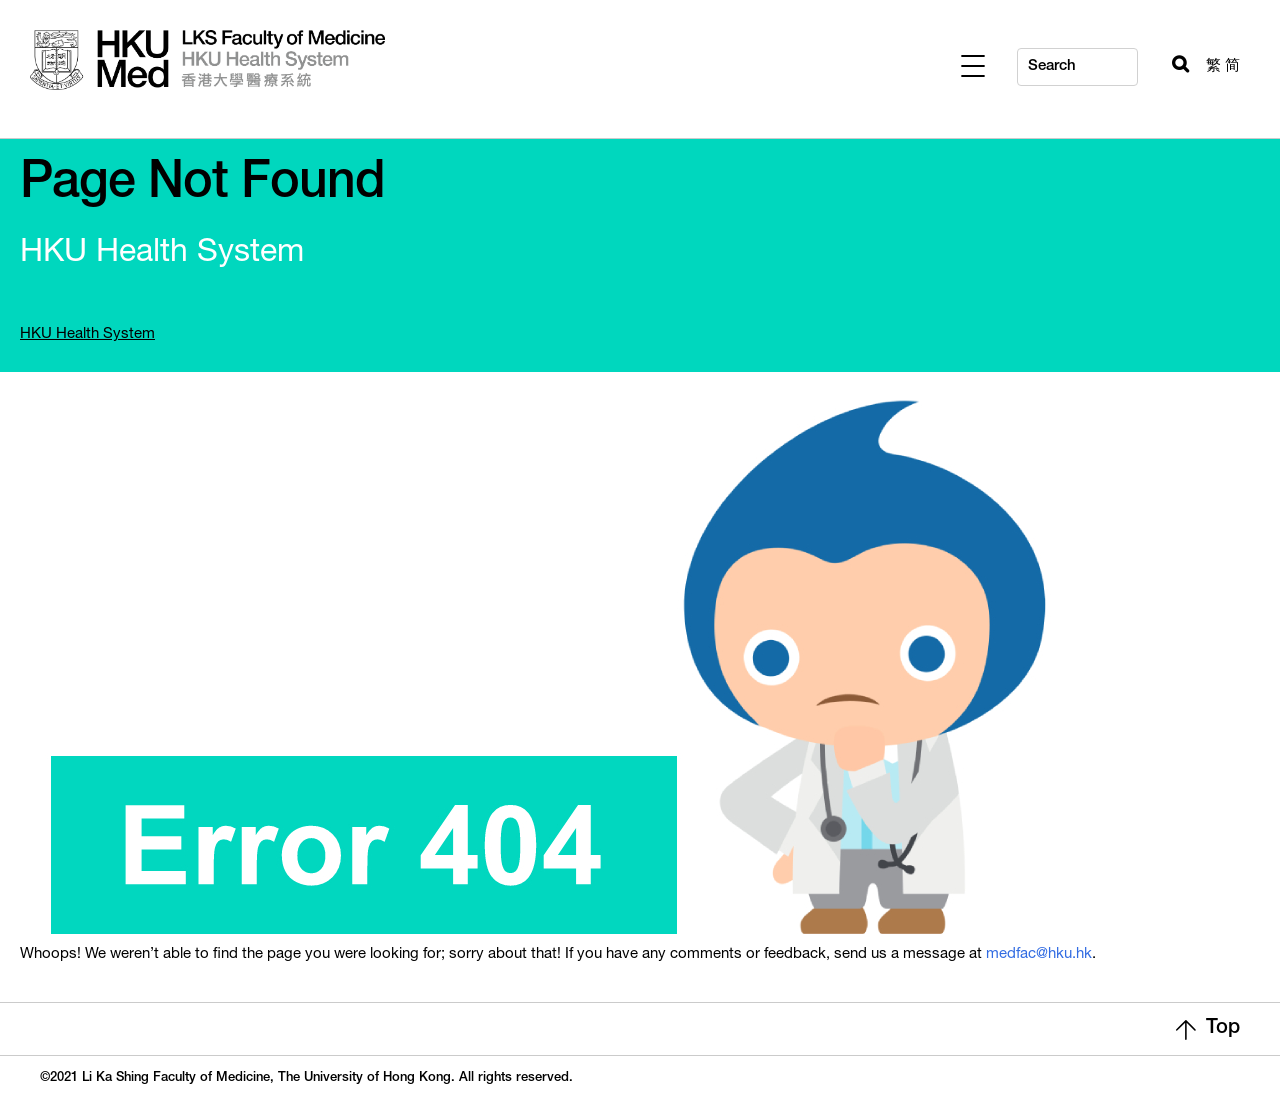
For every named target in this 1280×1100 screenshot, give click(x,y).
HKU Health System (87, 334)
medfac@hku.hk (1039, 954)
